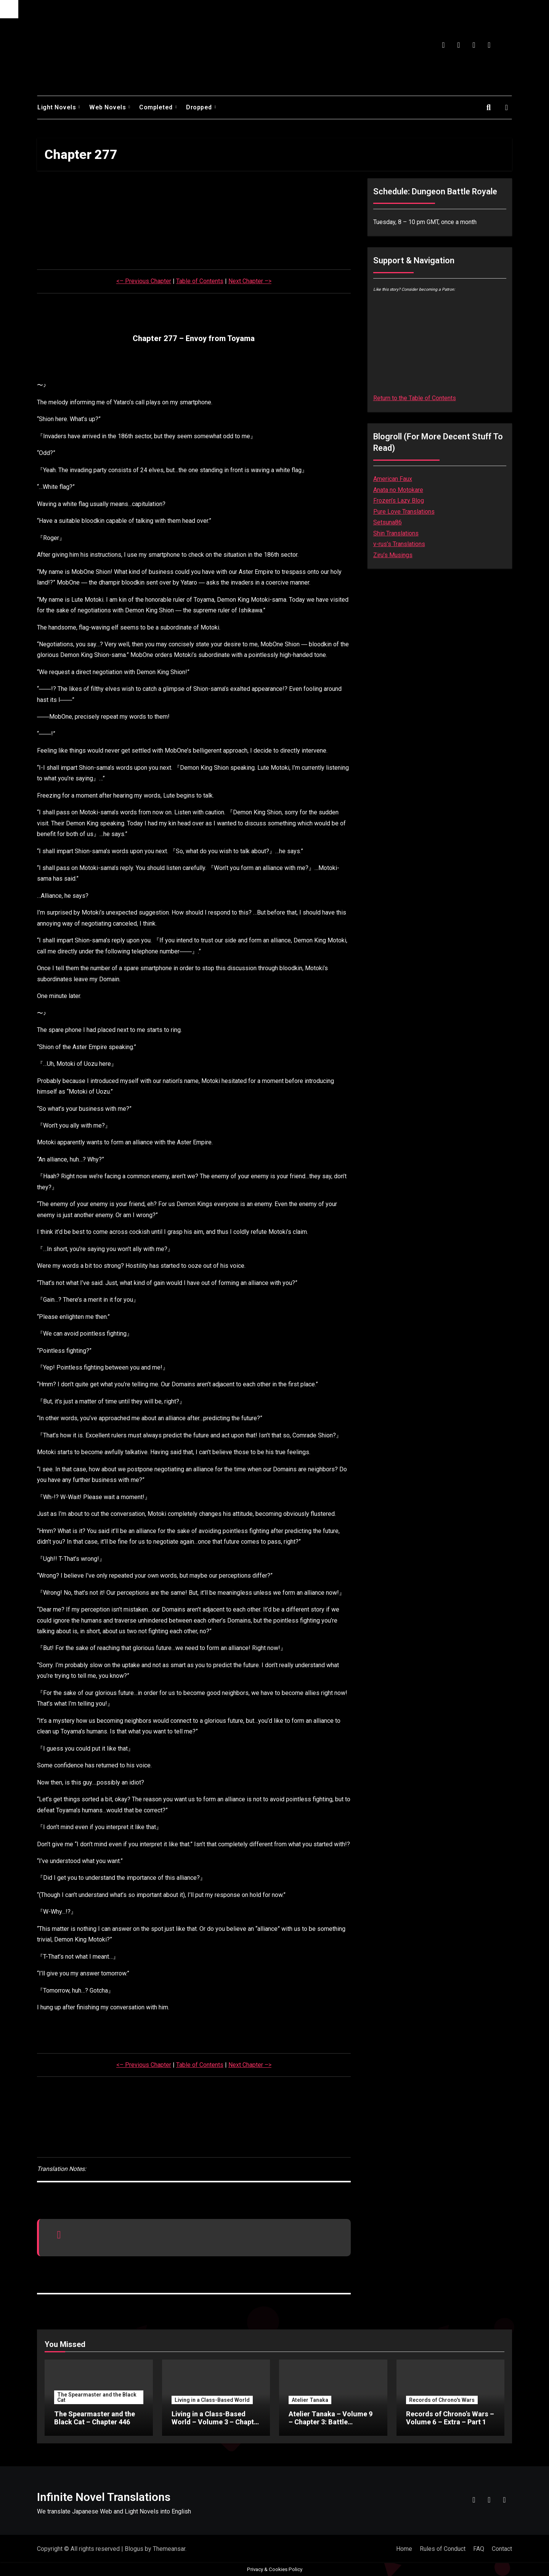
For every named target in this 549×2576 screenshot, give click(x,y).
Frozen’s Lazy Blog (398, 500)
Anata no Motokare (398, 489)
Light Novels (57, 107)
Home (404, 2548)
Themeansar (169, 2548)
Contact (502, 2548)
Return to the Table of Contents (414, 398)
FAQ (478, 2548)
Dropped (200, 107)
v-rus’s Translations (399, 544)
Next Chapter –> (249, 281)
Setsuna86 (387, 522)
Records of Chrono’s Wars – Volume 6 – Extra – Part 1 (450, 2418)
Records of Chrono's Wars (442, 2400)
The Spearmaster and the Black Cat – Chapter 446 (94, 2418)
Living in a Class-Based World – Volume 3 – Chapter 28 (216, 2422)
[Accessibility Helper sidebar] (9, 9)
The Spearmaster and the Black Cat (96, 2397)
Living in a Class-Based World (212, 2400)
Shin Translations (396, 533)
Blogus (134, 2548)
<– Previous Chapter (143, 281)
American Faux (392, 478)
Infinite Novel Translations (103, 2497)
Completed (156, 107)
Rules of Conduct (443, 2548)
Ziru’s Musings (393, 555)
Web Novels (108, 107)
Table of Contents (199, 281)
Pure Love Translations (404, 511)
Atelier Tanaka (310, 2400)
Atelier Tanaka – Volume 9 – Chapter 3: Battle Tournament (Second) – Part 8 (330, 2426)
